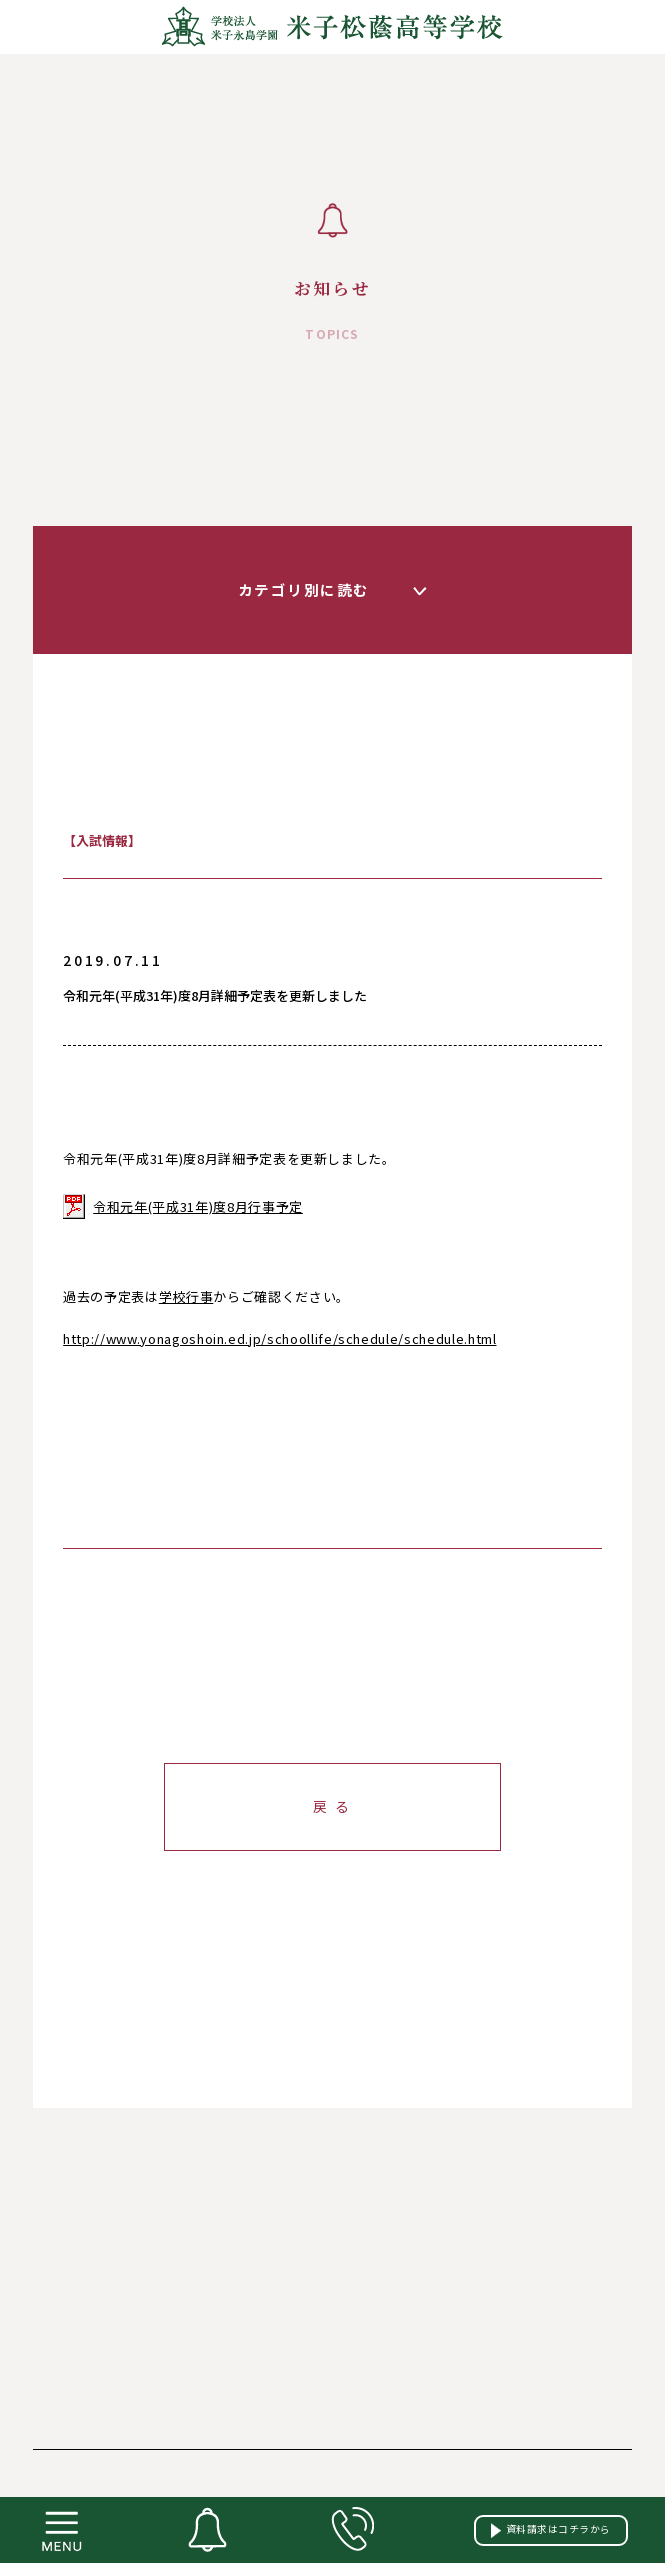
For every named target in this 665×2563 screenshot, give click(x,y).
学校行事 (186, 1296)
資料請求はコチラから (551, 2529)
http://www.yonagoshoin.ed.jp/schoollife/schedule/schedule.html (279, 1338)
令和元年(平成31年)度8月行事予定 (198, 1206)
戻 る (332, 1806)
